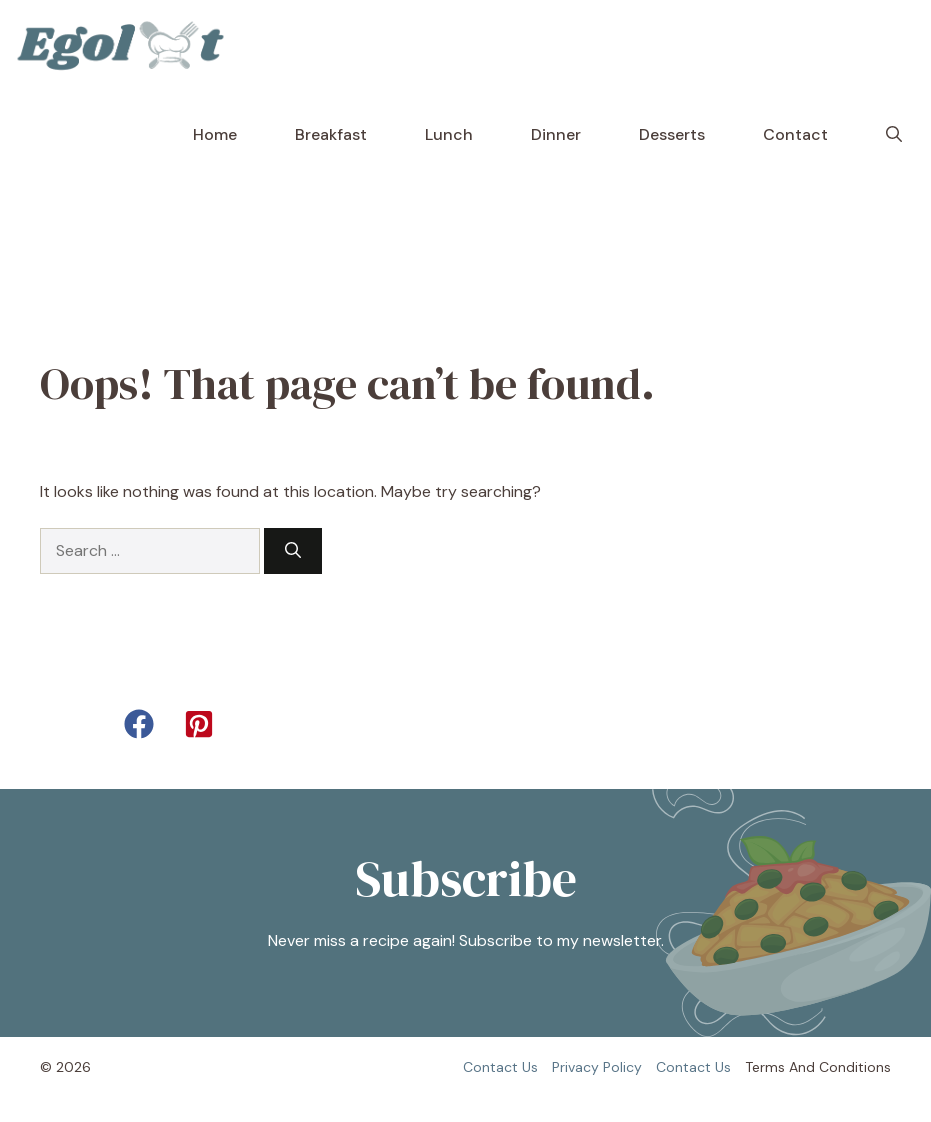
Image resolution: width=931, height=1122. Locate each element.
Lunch (449, 134)
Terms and (780, 1067)
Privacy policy (597, 1067)
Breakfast (331, 134)
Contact (795, 134)
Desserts (672, 134)
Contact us (500, 1067)
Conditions (855, 1067)
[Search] (293, 551)
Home (215, 134)
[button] (894, 135)
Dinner (556, 134)
